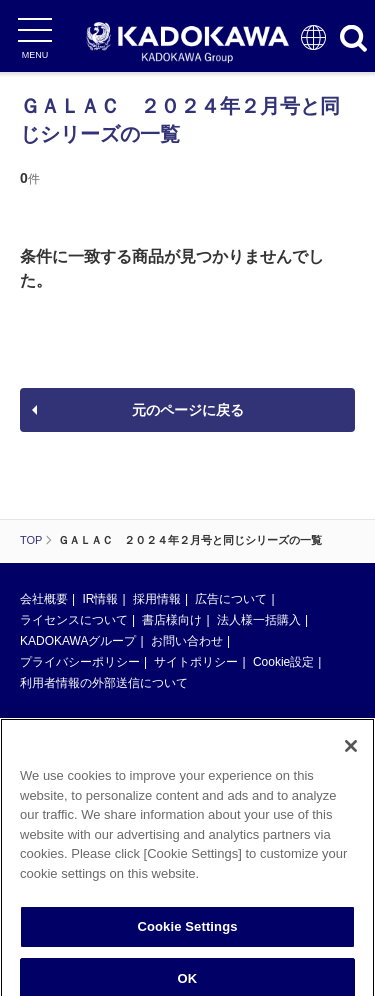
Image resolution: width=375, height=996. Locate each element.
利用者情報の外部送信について (104, 683)
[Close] (351, 751)
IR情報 (100, 599)
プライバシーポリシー (80, 662)
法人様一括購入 (259, 620)
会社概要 (44, 599)
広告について (231, 599)
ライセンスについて (74, 620)
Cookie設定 (283, 662)
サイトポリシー (196, 662)
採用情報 (157, 599)
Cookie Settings (187, 931)
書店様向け (172, 620)
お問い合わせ (187, 641)
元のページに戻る (188, 410)
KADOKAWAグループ (78, 641)
